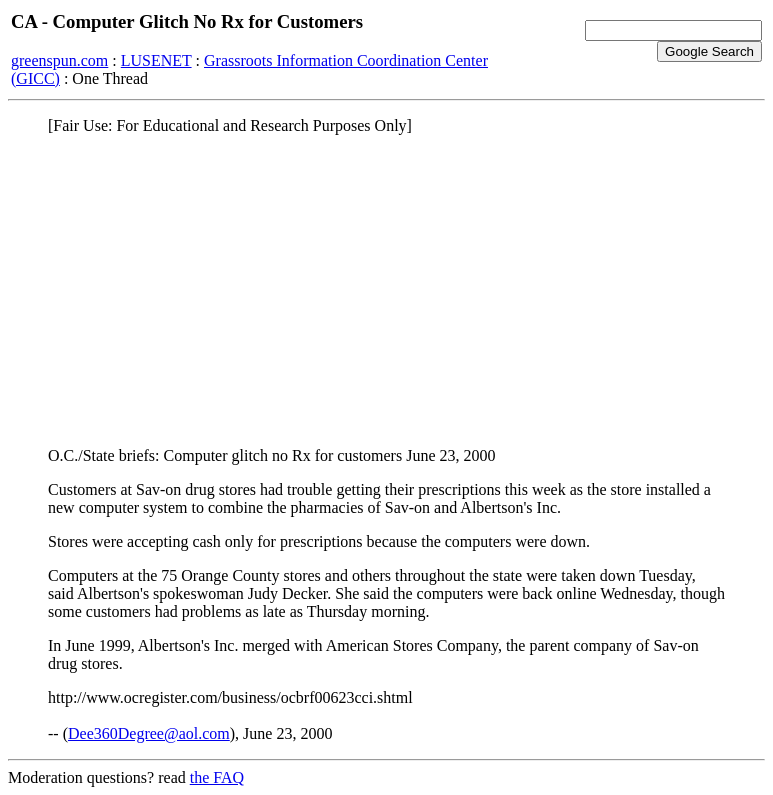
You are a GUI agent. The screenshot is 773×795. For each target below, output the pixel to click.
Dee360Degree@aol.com (149, 733)
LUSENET (156, 60)
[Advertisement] (386, 291)
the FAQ (217, 777)
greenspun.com (59, 60)
